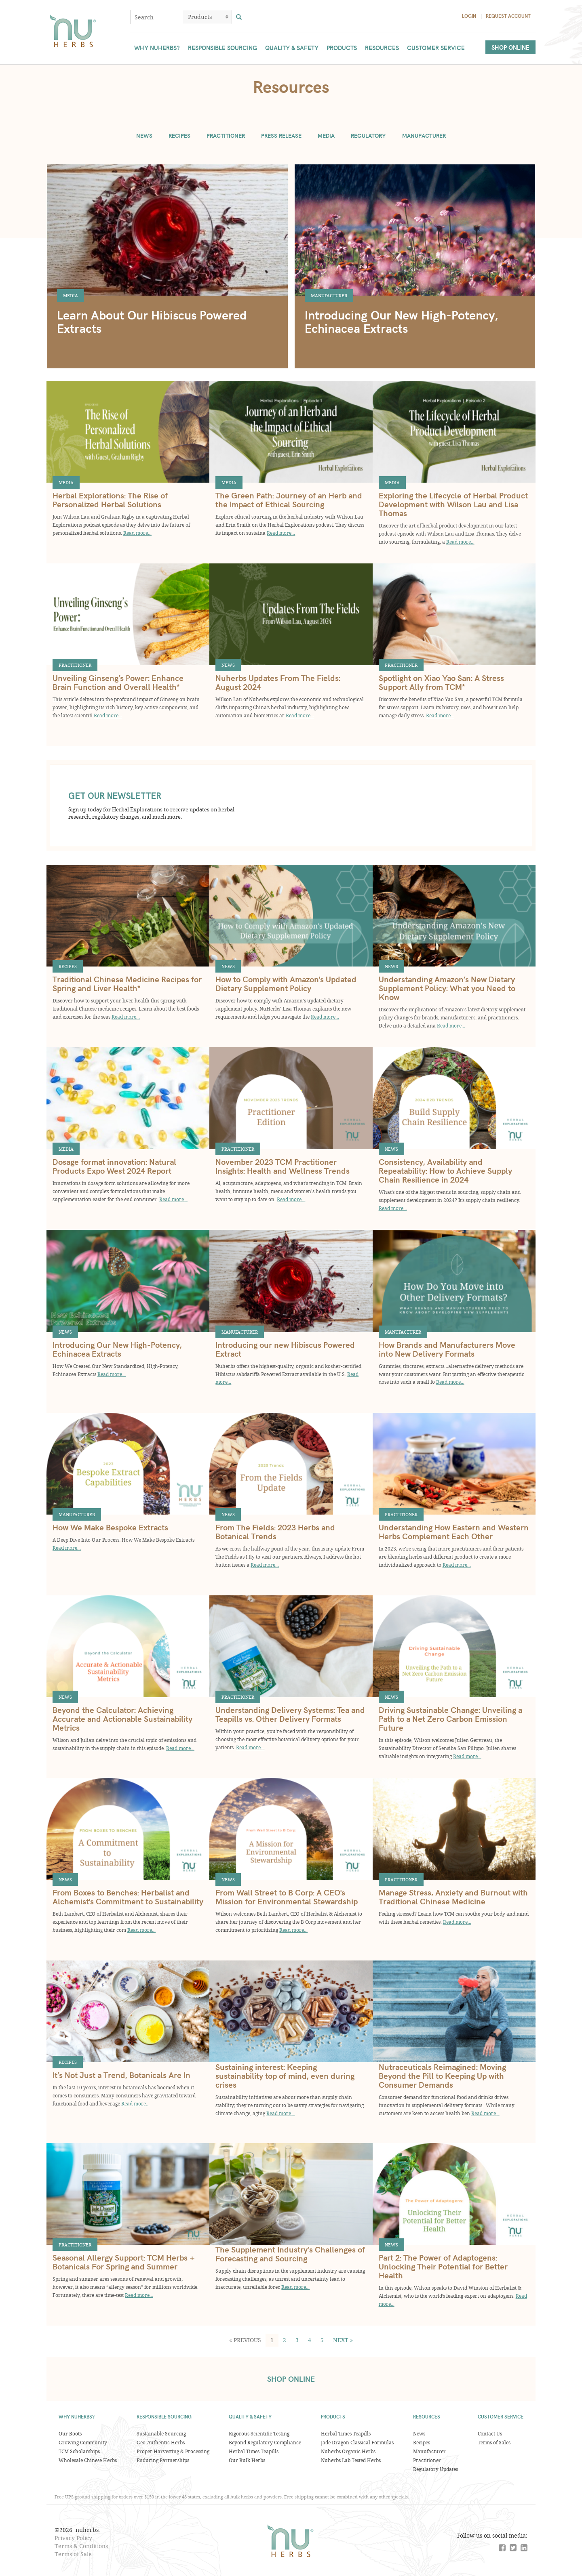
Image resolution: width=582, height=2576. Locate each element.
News (144, 135)
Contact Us (490, 2433)
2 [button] (284, 2340)
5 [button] (322, 2340)
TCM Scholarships (79, 2451)
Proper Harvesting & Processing (173, 2451)
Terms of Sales (494, 2442)
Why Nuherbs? (157, 48)
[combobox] (157, 17)
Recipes (179, 135)
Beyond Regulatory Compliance (265, 2442)
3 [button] (297, 2340)
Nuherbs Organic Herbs (348, 2451)
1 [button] (272, 2340)
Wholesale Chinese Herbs (88, 2460)
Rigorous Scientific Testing (259, 2433)
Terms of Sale (73, 2554)
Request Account (508, 16)
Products (342, 48)
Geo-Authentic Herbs (161, 2442)
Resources (382, 48)
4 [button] (309, 2340)
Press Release (281, 135)
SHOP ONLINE (291, 2379)
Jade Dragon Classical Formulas (357, 2442)
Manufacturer (424, 135)
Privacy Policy (73, 2538)
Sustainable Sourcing (161, 2433)
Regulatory (368, 135)
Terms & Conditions (81, 2546)
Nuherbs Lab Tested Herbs (351, 2460)
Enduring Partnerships (163, 2460)
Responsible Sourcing (222, 48)
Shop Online (510, 47)
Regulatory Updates (435, 2469)
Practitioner (226, 135)
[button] (245, 2340)
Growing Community (83, 2442)
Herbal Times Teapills (253, 2451)
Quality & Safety (291, 48)
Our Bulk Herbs (247, 2460)
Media (326, 135)
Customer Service (436, 48)
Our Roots (70, 2433)
